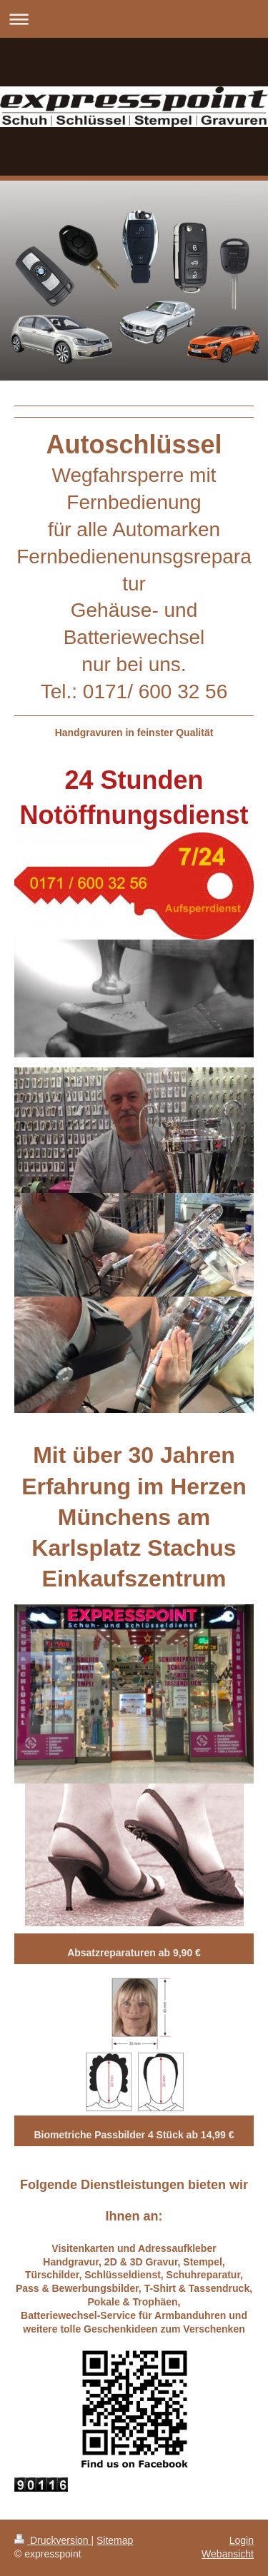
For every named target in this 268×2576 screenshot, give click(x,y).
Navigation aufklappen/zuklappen (134, 19)
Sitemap (114, 2540)
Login (241, 2540)
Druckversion (52, 2540)
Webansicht (228, 2554)
